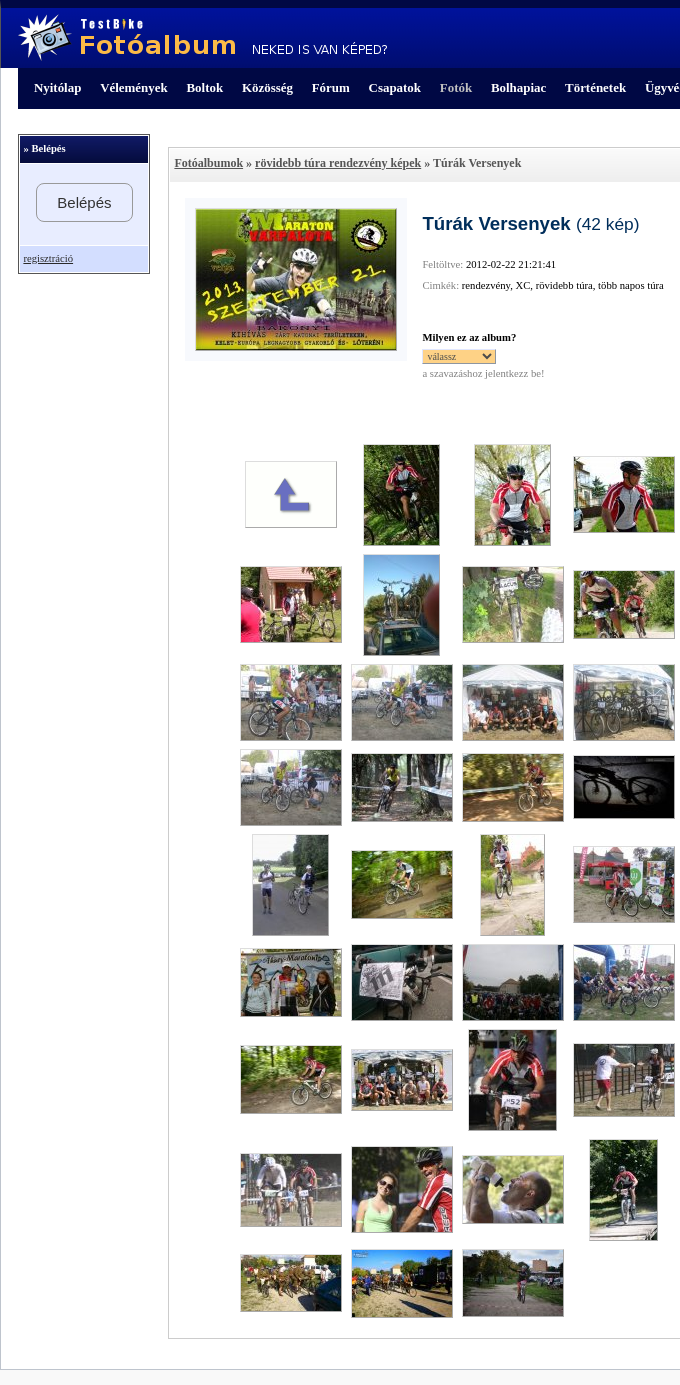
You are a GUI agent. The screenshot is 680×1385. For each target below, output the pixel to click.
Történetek (595, 87)
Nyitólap (57, 87)
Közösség (267, 87)
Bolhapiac (518, 87)
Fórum (331, 87)
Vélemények (134, 87)
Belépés (84, 202)
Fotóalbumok (208, 163)
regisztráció (48, 258)
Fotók (456, 87)
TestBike (202, 38)
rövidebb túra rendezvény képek (338, 163)
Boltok (204, 87)
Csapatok (395, 87)
